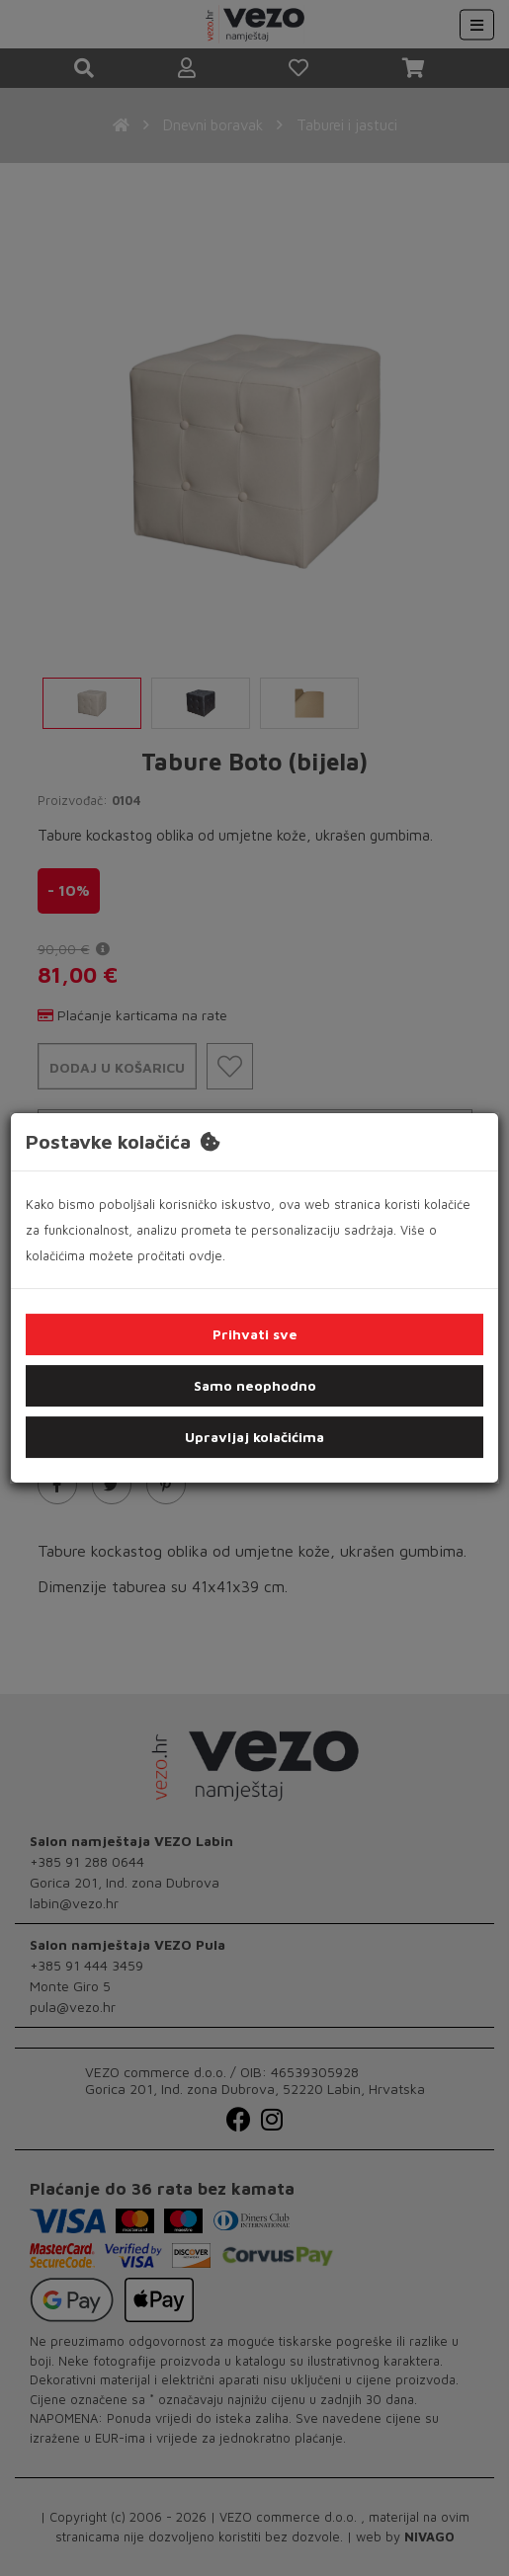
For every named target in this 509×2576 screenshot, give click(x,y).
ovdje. (207, 1255)
